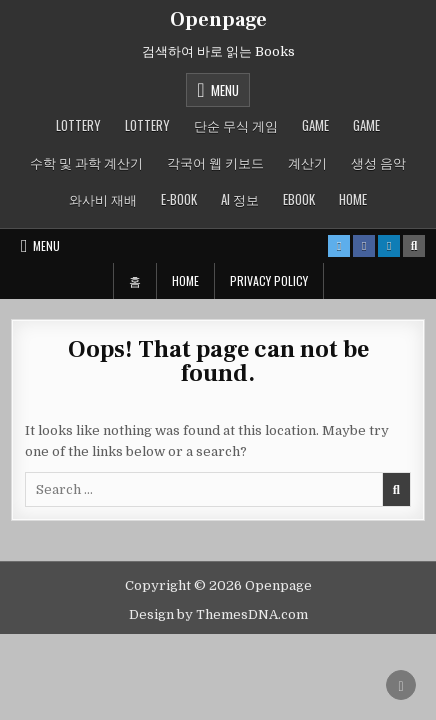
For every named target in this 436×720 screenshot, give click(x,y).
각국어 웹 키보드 (215, 162)
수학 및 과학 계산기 (86, 162)
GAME (315, 125)
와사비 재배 (103, 199)
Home (353, 199)
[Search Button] (414, 246)
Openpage (218, 20)
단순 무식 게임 (236, 125)
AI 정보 (240, 199)
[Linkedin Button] (389, 246)
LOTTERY (78, 125)
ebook (299, 199)
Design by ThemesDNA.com (218, 614)
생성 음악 (378, 162)
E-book (179, 199)
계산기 (307, 162)
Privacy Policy (269, 280)
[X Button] (339, 246)
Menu (225, 90)
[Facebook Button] (364, 246)
